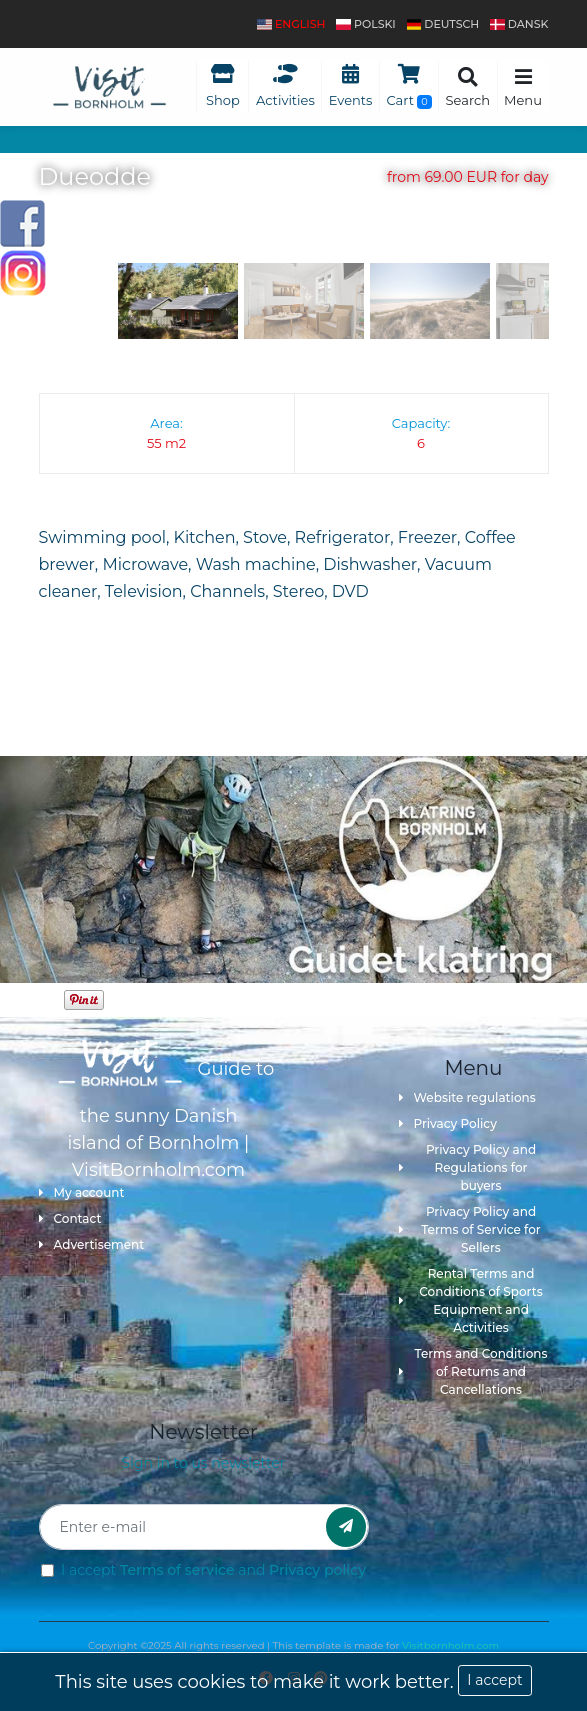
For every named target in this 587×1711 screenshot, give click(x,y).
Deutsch (443, 24)
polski (365, 24)
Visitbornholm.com (450, 1645)
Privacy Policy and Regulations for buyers (468, 1167)
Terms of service (177, 1570)
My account (82, 1192)
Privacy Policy (448, 1123)
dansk (519, 24)
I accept (494, 1680)
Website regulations (467, 1097)
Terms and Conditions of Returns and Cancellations (473, 1371)
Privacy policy (317, 1570)
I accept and (213, 1570)
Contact (70, 1218)
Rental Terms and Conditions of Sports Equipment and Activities (471, 1300)
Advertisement (92, 1244)
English (291, 24)
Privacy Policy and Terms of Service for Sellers (470, 1229)
